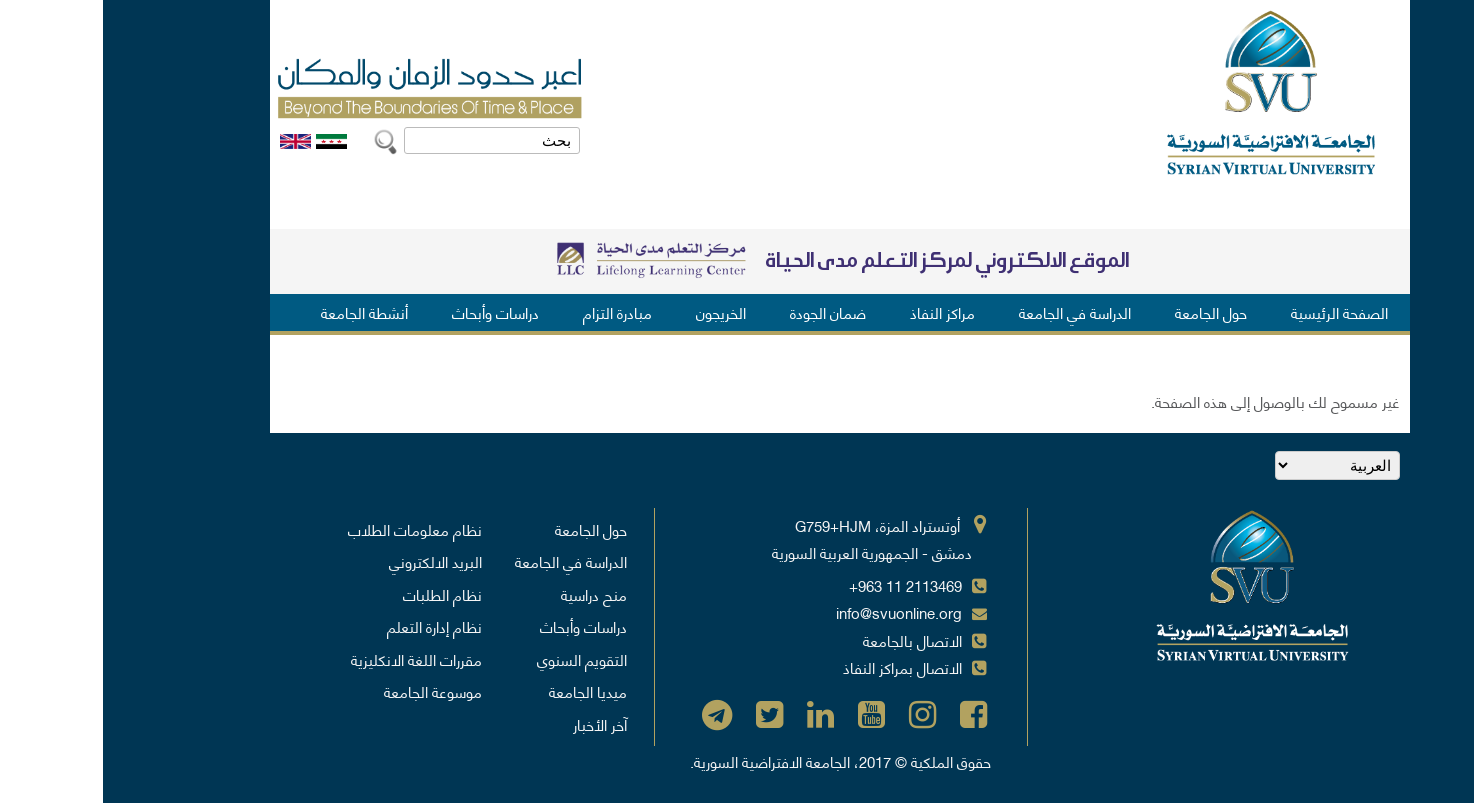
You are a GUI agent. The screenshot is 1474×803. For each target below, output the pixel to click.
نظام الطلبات (339, 594)
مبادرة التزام (514, 312)
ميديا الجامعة (485, 691)
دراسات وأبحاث (392, 312)
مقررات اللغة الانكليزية (313, 659)
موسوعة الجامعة (330, 691)
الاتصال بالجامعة (809, 640)
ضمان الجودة (725, 312)
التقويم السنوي (479, 659)
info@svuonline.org (796, 612)
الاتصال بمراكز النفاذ (799, 667)
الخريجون (618, 312)
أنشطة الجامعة (261, 312)
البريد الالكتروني (332, 561)
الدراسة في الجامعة (972, 312)
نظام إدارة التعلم (331, 626)
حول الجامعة (1108, 312)
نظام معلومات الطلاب (312, 529)
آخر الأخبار (497, 724)
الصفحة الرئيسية (1236, 312)
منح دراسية (491, 594)
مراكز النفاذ (839, 312)
